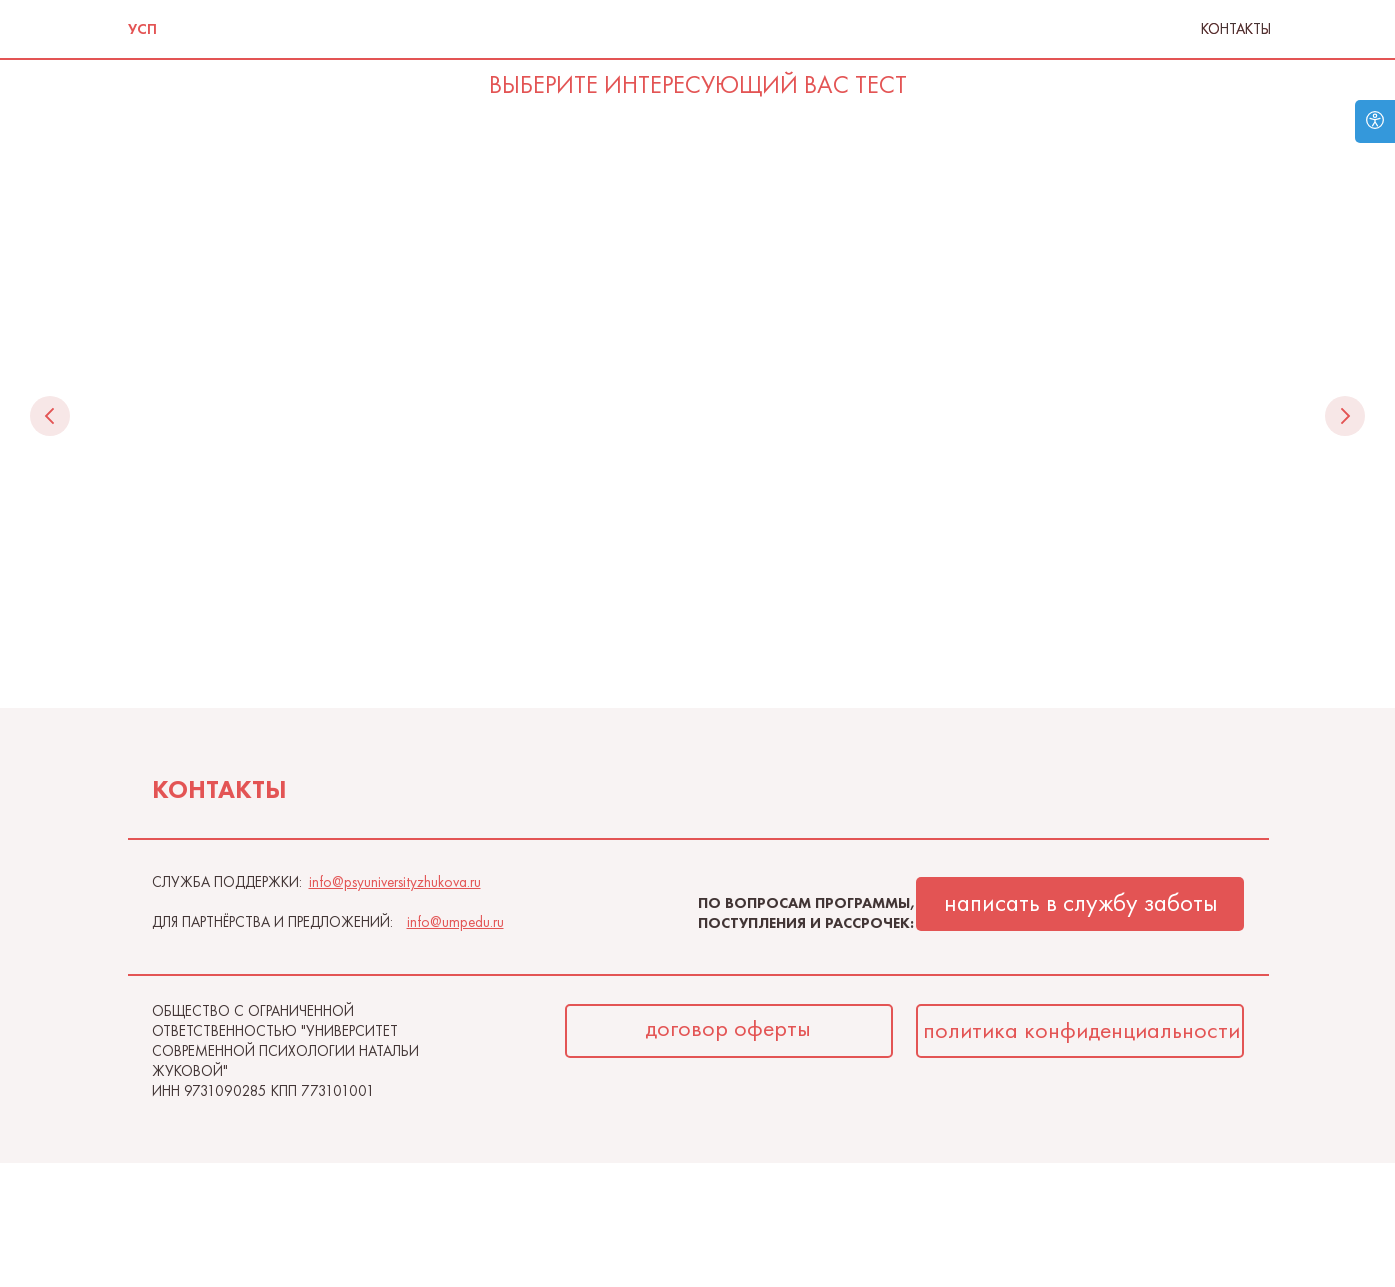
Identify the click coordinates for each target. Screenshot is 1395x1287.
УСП (142, 29)
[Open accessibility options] (1375, 121)
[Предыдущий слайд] (50, 416)
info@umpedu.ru (455, 924)
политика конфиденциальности (1081, 1031)
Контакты (1236, 29)
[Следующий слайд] (1345, 416)
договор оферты (728, 1029)
